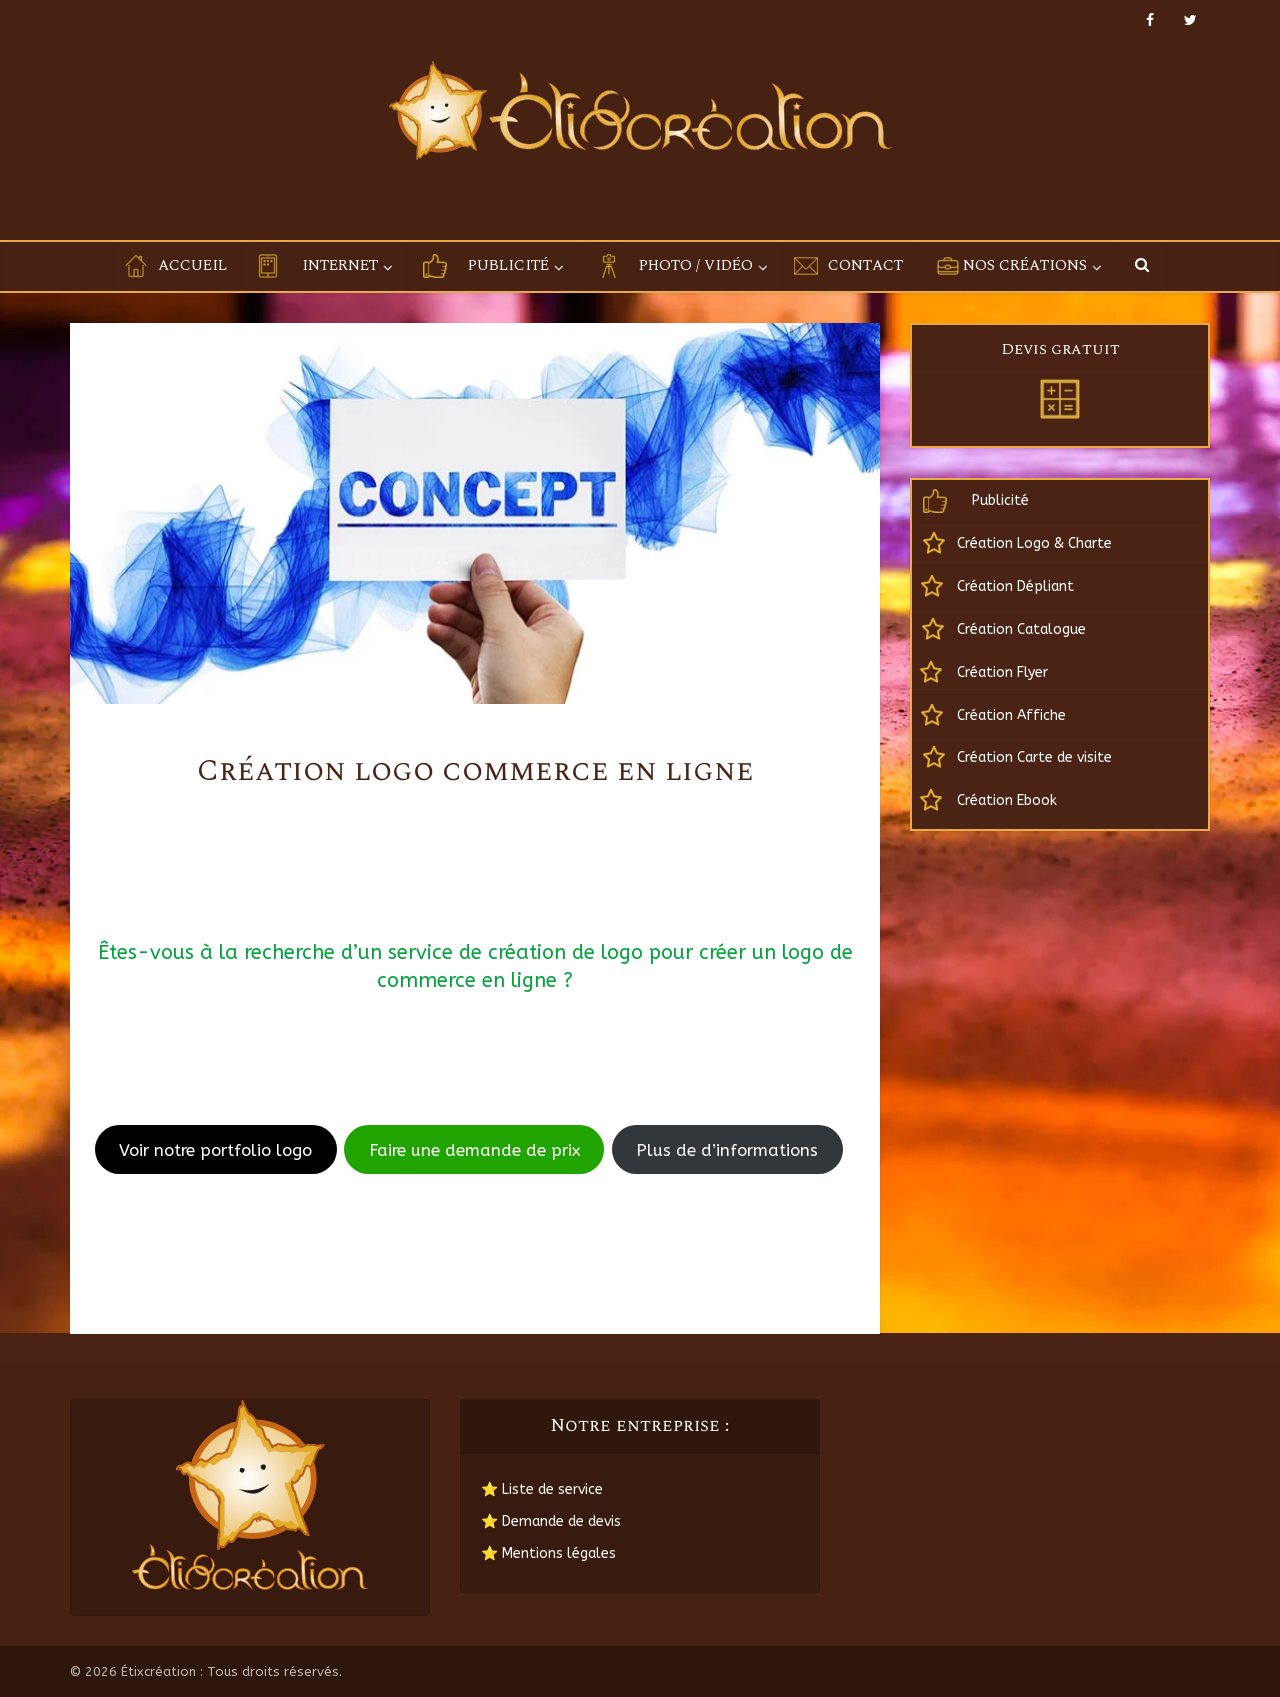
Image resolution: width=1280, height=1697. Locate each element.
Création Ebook (1007, 800)
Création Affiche (1011, 715)
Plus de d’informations (727, 1150)
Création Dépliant (1015, 586)
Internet (340, 265)
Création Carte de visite (1034, 757)
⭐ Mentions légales (548, 1553)
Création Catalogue (1021, 629)
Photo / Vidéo (696, 265)
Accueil (192, 265)
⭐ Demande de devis (551, 1521)
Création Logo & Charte (1034, 543)
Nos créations (1025, 265)
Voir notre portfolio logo (215, 1150)
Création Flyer (1002, 672)
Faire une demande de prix (474, 1150)
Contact (865, 265)
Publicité (508, 265)
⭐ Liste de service (542, 1489)
